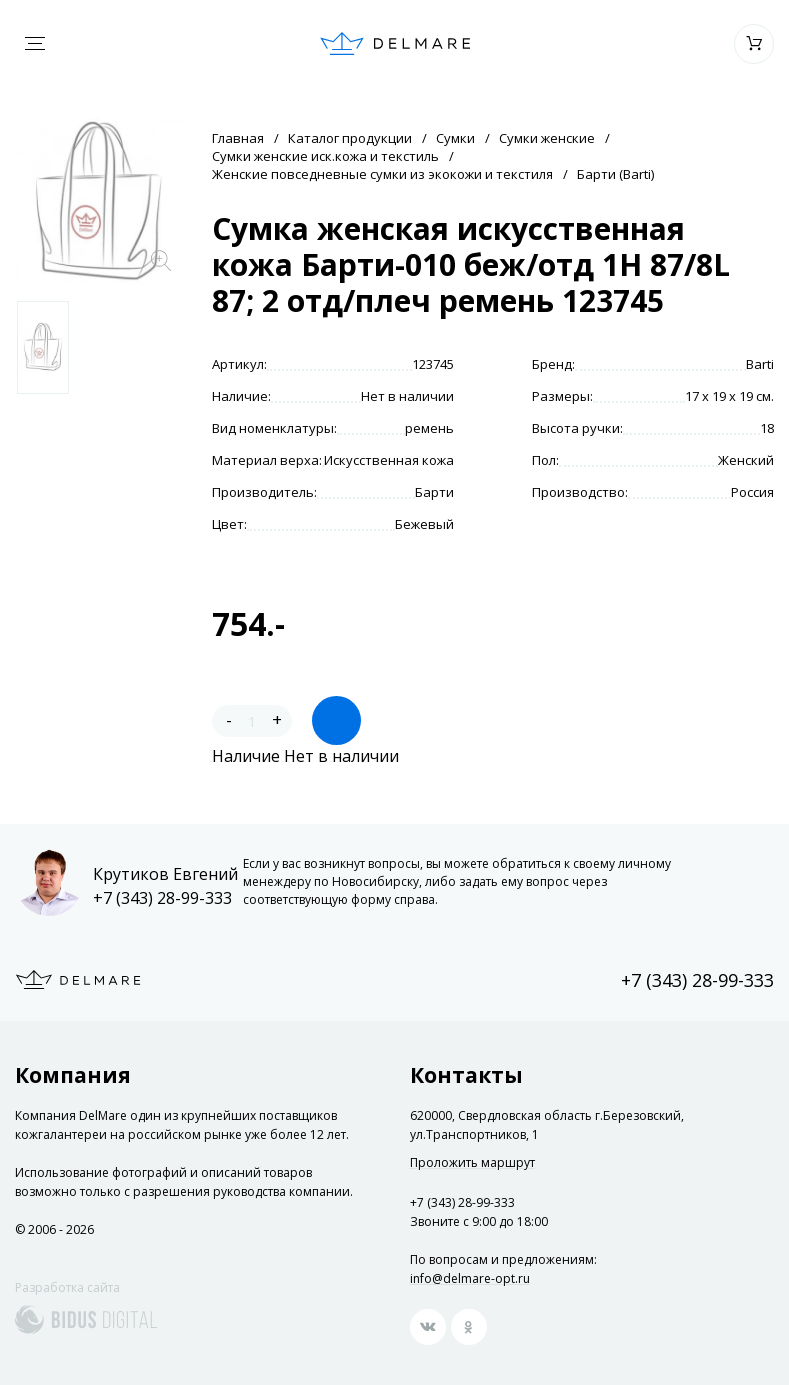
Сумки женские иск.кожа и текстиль (325, 156)
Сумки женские (547, 138)
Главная (238, 138)
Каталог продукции (350, 138)
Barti (760, 364)
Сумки (455, 138)
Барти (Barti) (615, 174)
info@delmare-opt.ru (470, 1278)
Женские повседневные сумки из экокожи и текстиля (382, 174)
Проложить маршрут (472, 1163)
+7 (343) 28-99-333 (162, 898)
